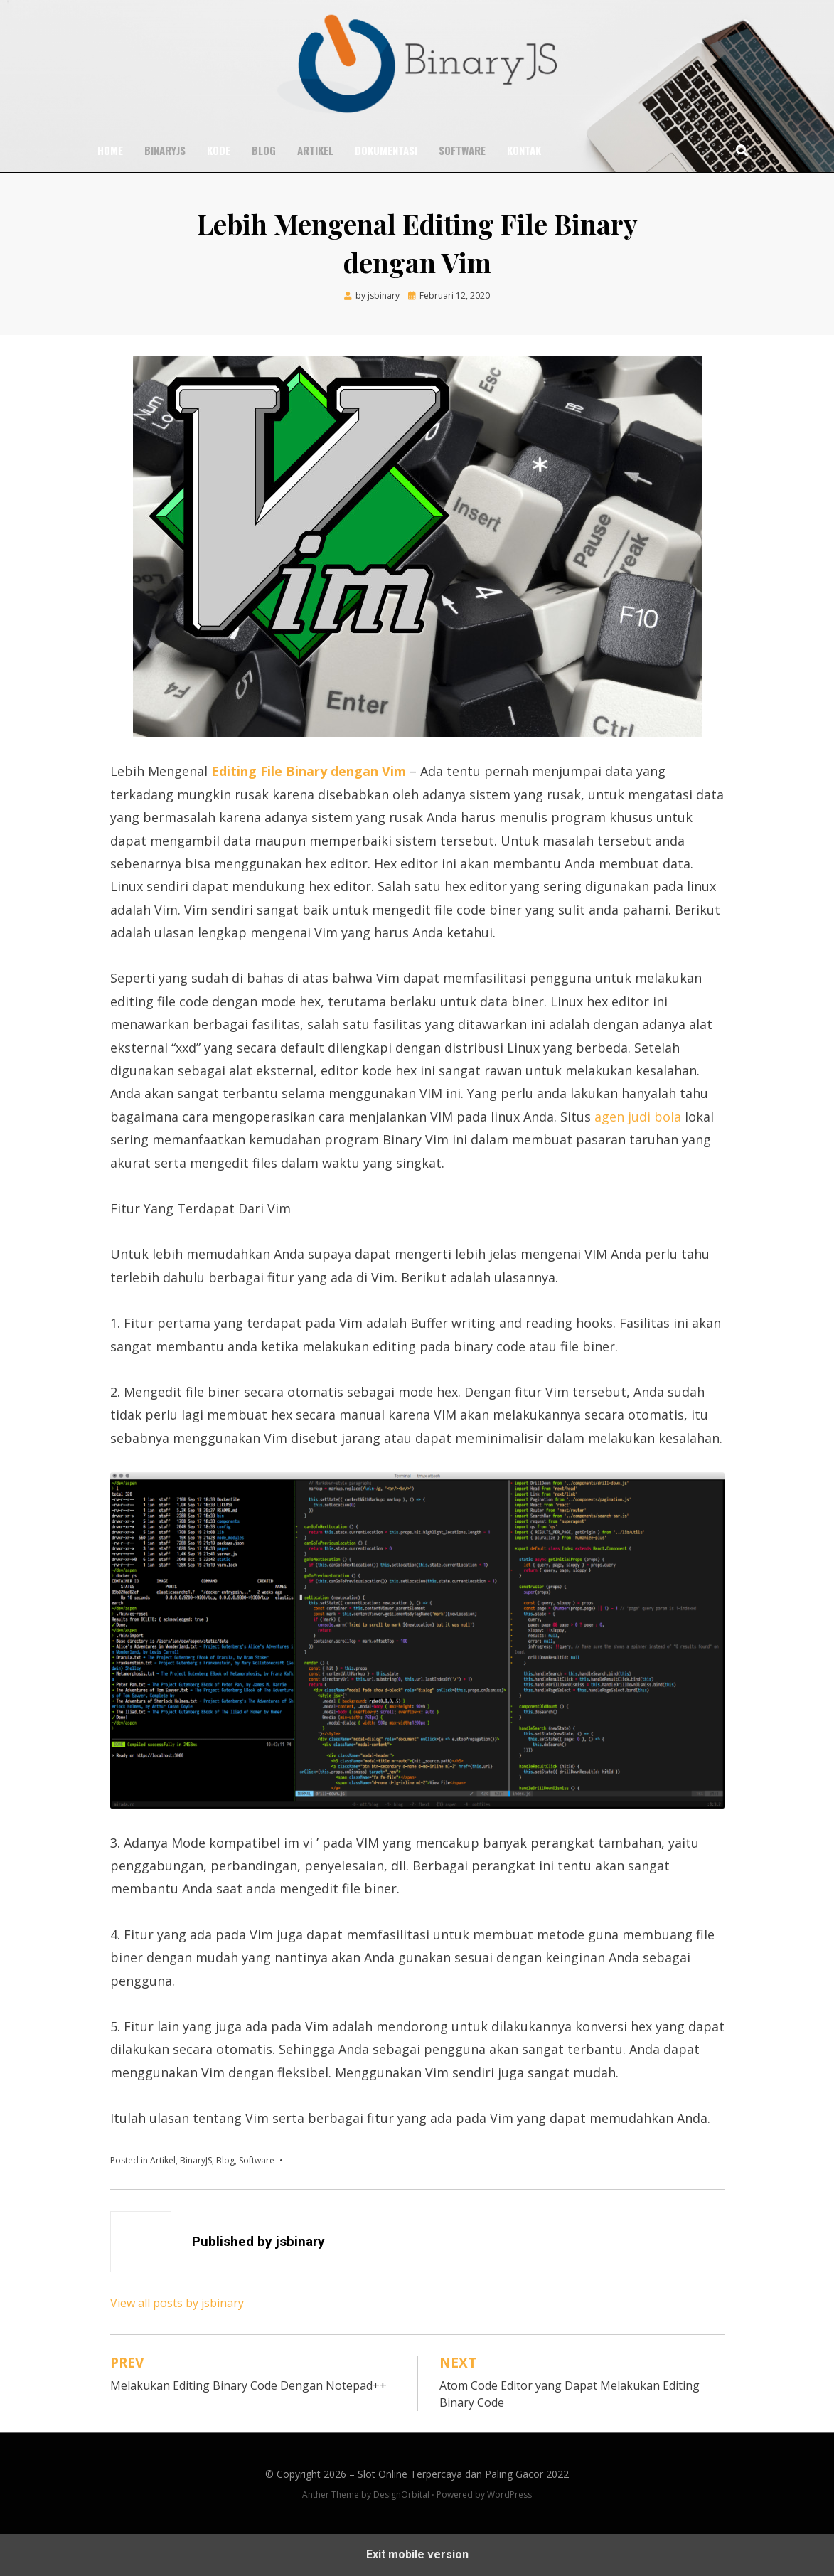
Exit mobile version (417, 2554)
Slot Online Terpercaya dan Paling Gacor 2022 (463, 2474)
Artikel (315, 150)
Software (462, 150)
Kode (218, 150)
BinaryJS (165, 150)
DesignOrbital (401, 2495)
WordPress (509, 2495)
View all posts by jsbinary (177, 2303)
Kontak (524, 150)
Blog (264, 150)
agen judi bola (637, 1116)
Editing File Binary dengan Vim (308, 770)
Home (110, 150)
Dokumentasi (386, 150)
